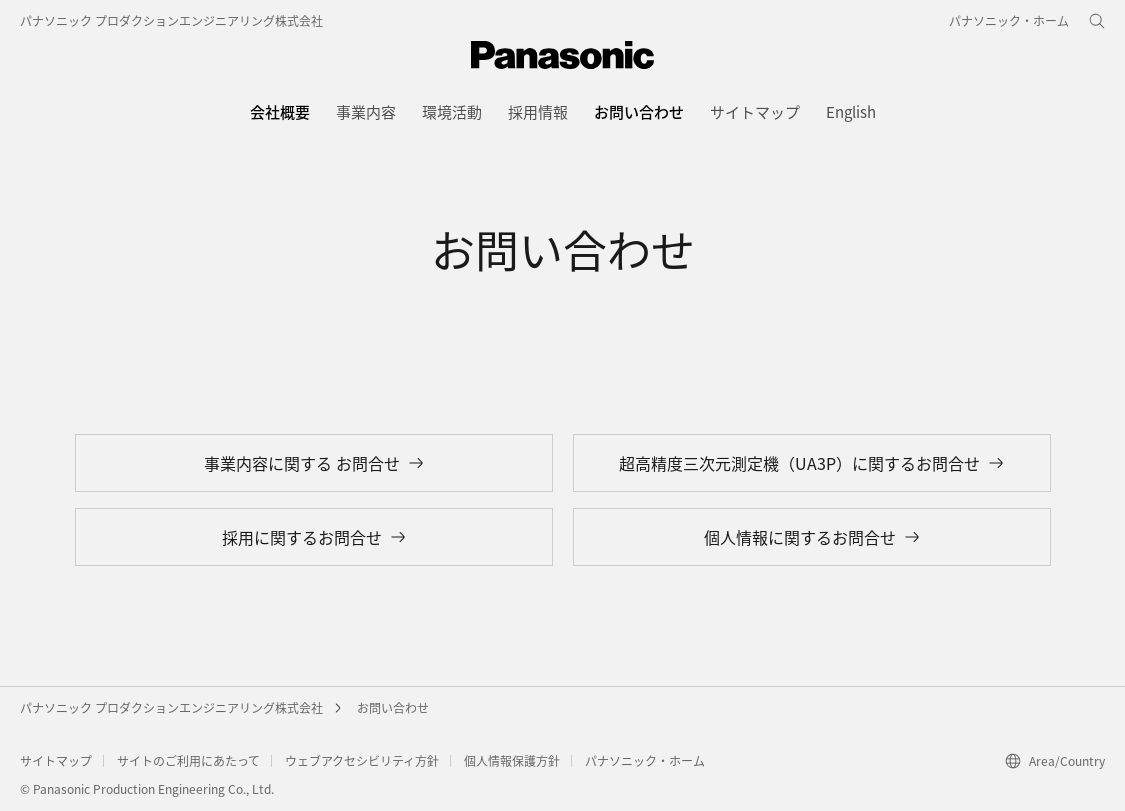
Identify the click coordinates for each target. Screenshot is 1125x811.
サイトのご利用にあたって (188, 760)
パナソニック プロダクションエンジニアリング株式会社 (171, 20)
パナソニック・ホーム (645, 760)
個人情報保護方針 (512, 760)
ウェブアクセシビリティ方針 (362, 760)
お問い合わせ (393, 707)
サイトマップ (56, 760)
